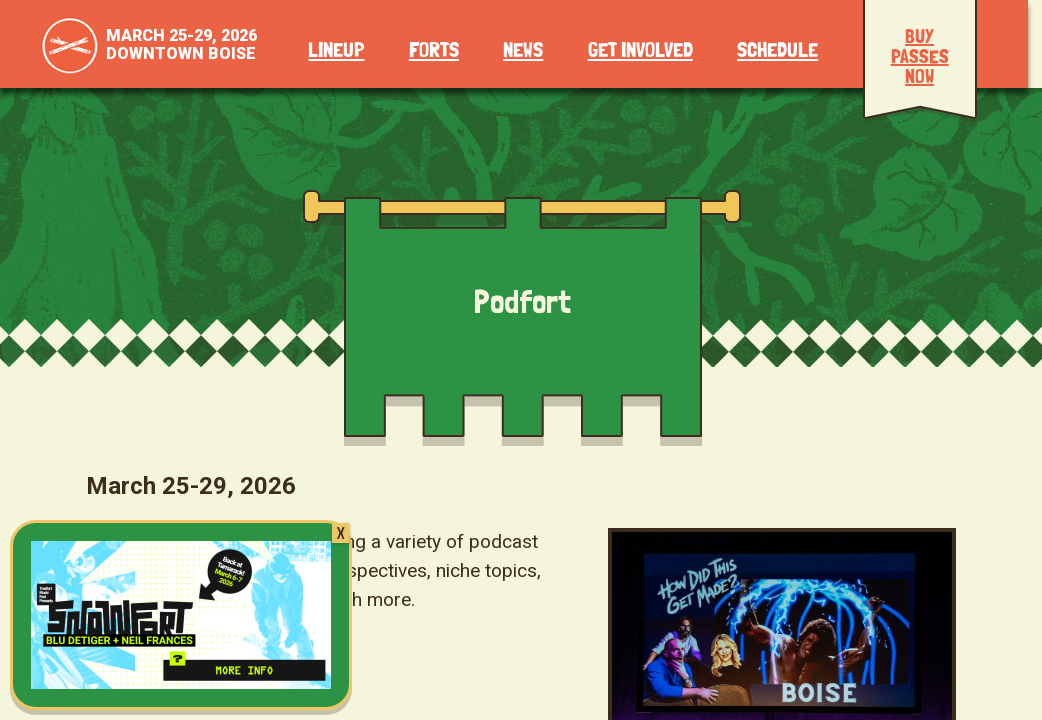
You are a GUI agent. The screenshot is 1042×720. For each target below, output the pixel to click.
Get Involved (640, 50)
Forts (434, 50)
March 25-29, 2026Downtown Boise (181, 44)
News (523, 50)
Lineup (336, 50)
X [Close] (340, 533)
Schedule (777, 50)
